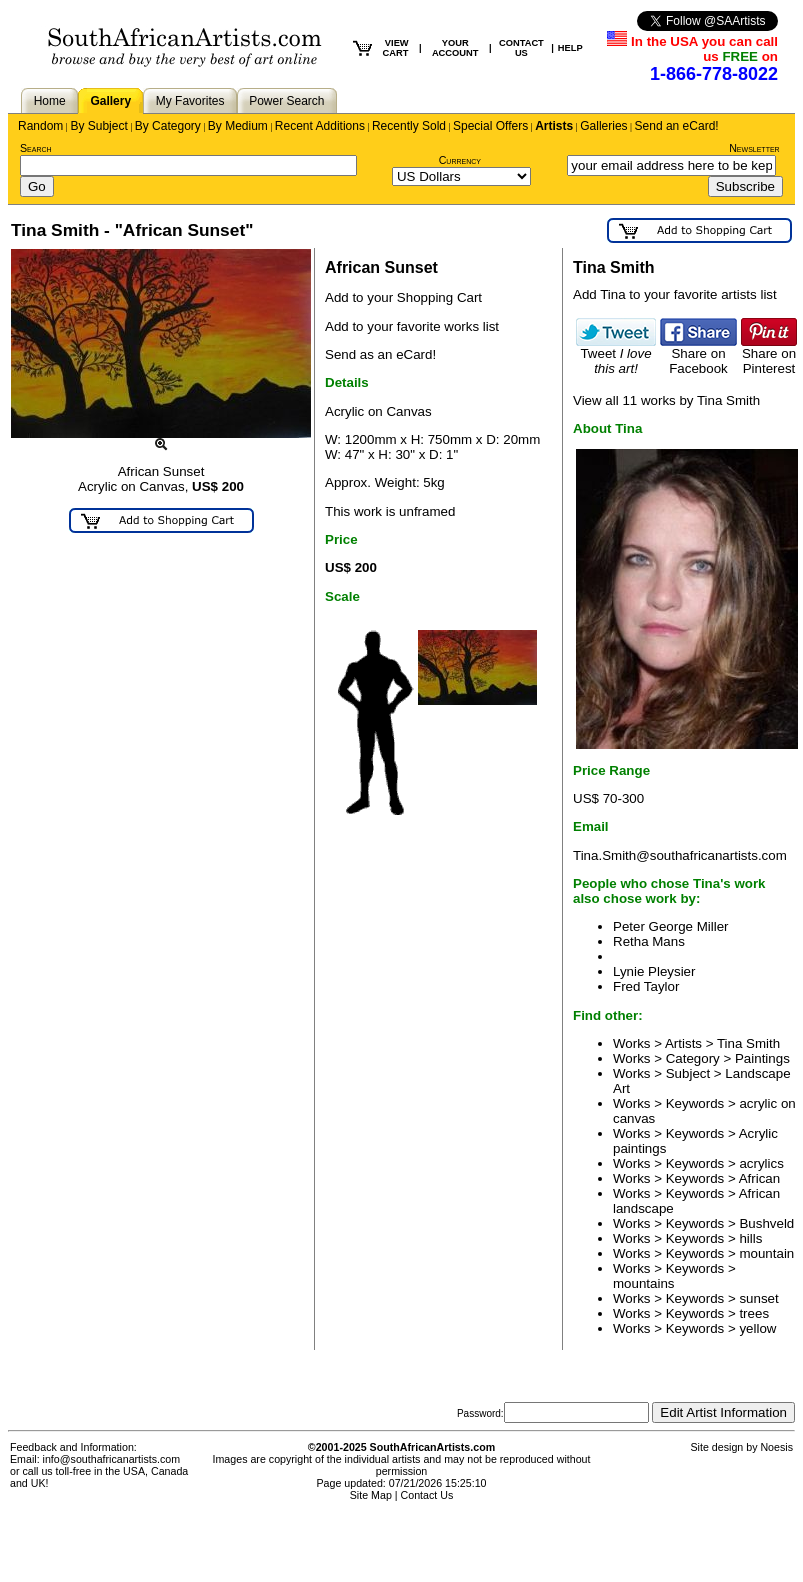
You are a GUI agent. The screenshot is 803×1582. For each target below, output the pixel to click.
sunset (758, 1298)
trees (754, 1313)
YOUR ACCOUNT (455, 48)
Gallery (110, 101)
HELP (570, 48)
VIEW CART (395, 48)
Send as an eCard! (380, 354)
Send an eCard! (677, 126)
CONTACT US (521, 48)
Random (40, 126)
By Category (168, 126)
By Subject (98, 126)
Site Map (371, 1495)
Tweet (616, 355)
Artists (554, 126)
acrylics (761, 1163)
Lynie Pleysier (654, 971)
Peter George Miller (671, 926)
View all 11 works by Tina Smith (666, 400)
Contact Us (427, 1495)
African (759, 1178)
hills (750, 1238)
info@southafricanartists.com (112, 1459)
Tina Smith (748, 1043)
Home (50, 101)
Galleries (603, 126)
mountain (766, 1253)
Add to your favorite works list (412, 326)
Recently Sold (409, 126)
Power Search (286, 101)
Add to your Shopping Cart (403, 297)
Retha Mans (649, 941)
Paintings (762, 1058)
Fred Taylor (646, 986)
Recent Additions (320, 126)
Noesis (776, 1447)
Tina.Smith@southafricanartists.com (680, 855)
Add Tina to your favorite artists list (675, 294)
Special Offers (490, 126)
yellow (757, 1328)
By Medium (238, 126)
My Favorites (190, 101)
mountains (644, 1283)
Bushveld (766, 1223)
